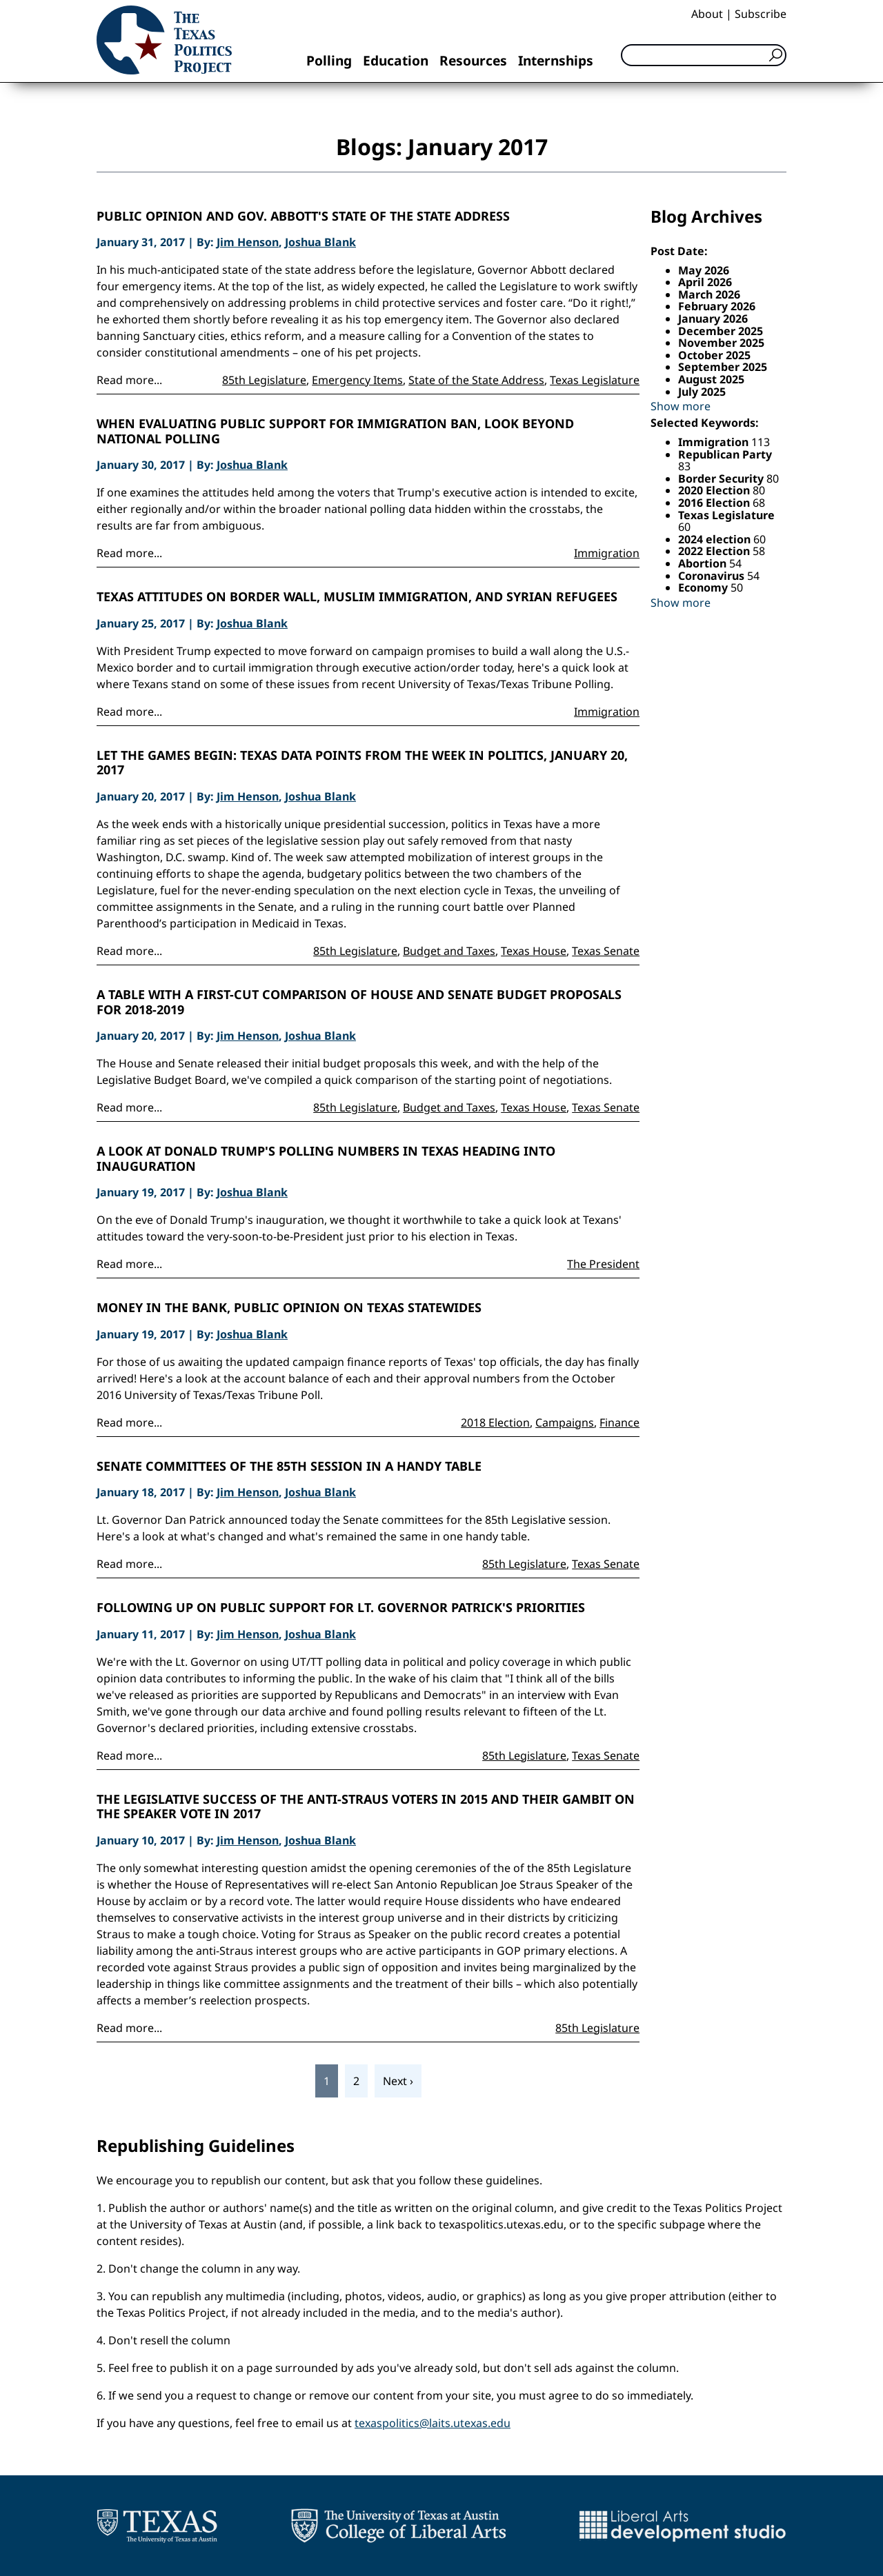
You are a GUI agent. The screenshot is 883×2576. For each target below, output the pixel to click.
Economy (704, 587)
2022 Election (715, 551)
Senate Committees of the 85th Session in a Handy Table (289, 1466)
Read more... (129, 380)
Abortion (703, 563)
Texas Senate (605, 950)
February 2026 (716, 306)
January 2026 (713, 318)
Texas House (533, 950)
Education (395, 60)
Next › (398, 2081)
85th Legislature (264, 380)
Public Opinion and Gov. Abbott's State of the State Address (303, 216)
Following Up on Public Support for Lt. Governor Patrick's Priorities (341, 1608)
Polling (329, 60)
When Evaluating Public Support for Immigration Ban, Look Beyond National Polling (335, 431)
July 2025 (702, 391)
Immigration (606, 553)
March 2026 (709, 294)
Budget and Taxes (449, 950)
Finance (619, 1422)
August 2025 (711, 379)
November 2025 (721, 342)
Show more (681, 406)
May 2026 (703, 270)
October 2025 (714, 355)
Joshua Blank (320, 242)
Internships (555, 60)
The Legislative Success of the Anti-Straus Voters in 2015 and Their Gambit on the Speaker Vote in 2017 (366, 1807)
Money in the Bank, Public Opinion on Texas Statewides (289, 1308)
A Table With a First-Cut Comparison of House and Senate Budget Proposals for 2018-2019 (359, 1002)
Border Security (722, 478)
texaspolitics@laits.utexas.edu (432, 2423)
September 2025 (722, 366)
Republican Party (725, 454)
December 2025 (720, 331)
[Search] (703, 55)
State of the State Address (476, 380)
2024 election (715, 539)
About (707, 13)
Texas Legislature (594, 380)
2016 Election (715, 502)
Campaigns (564, 1422)
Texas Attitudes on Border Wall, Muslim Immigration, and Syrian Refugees (357, 597)
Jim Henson (248, 242)
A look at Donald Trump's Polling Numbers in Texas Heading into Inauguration (326, 1159)
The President (603, 1263)
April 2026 (705, 282)
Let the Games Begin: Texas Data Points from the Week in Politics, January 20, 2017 (362, 763)
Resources (473, 60)
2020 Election (715, 490)
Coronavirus (712, 575)
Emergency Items (357, 380)
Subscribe (760, 13)
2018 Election (495, 1422)
